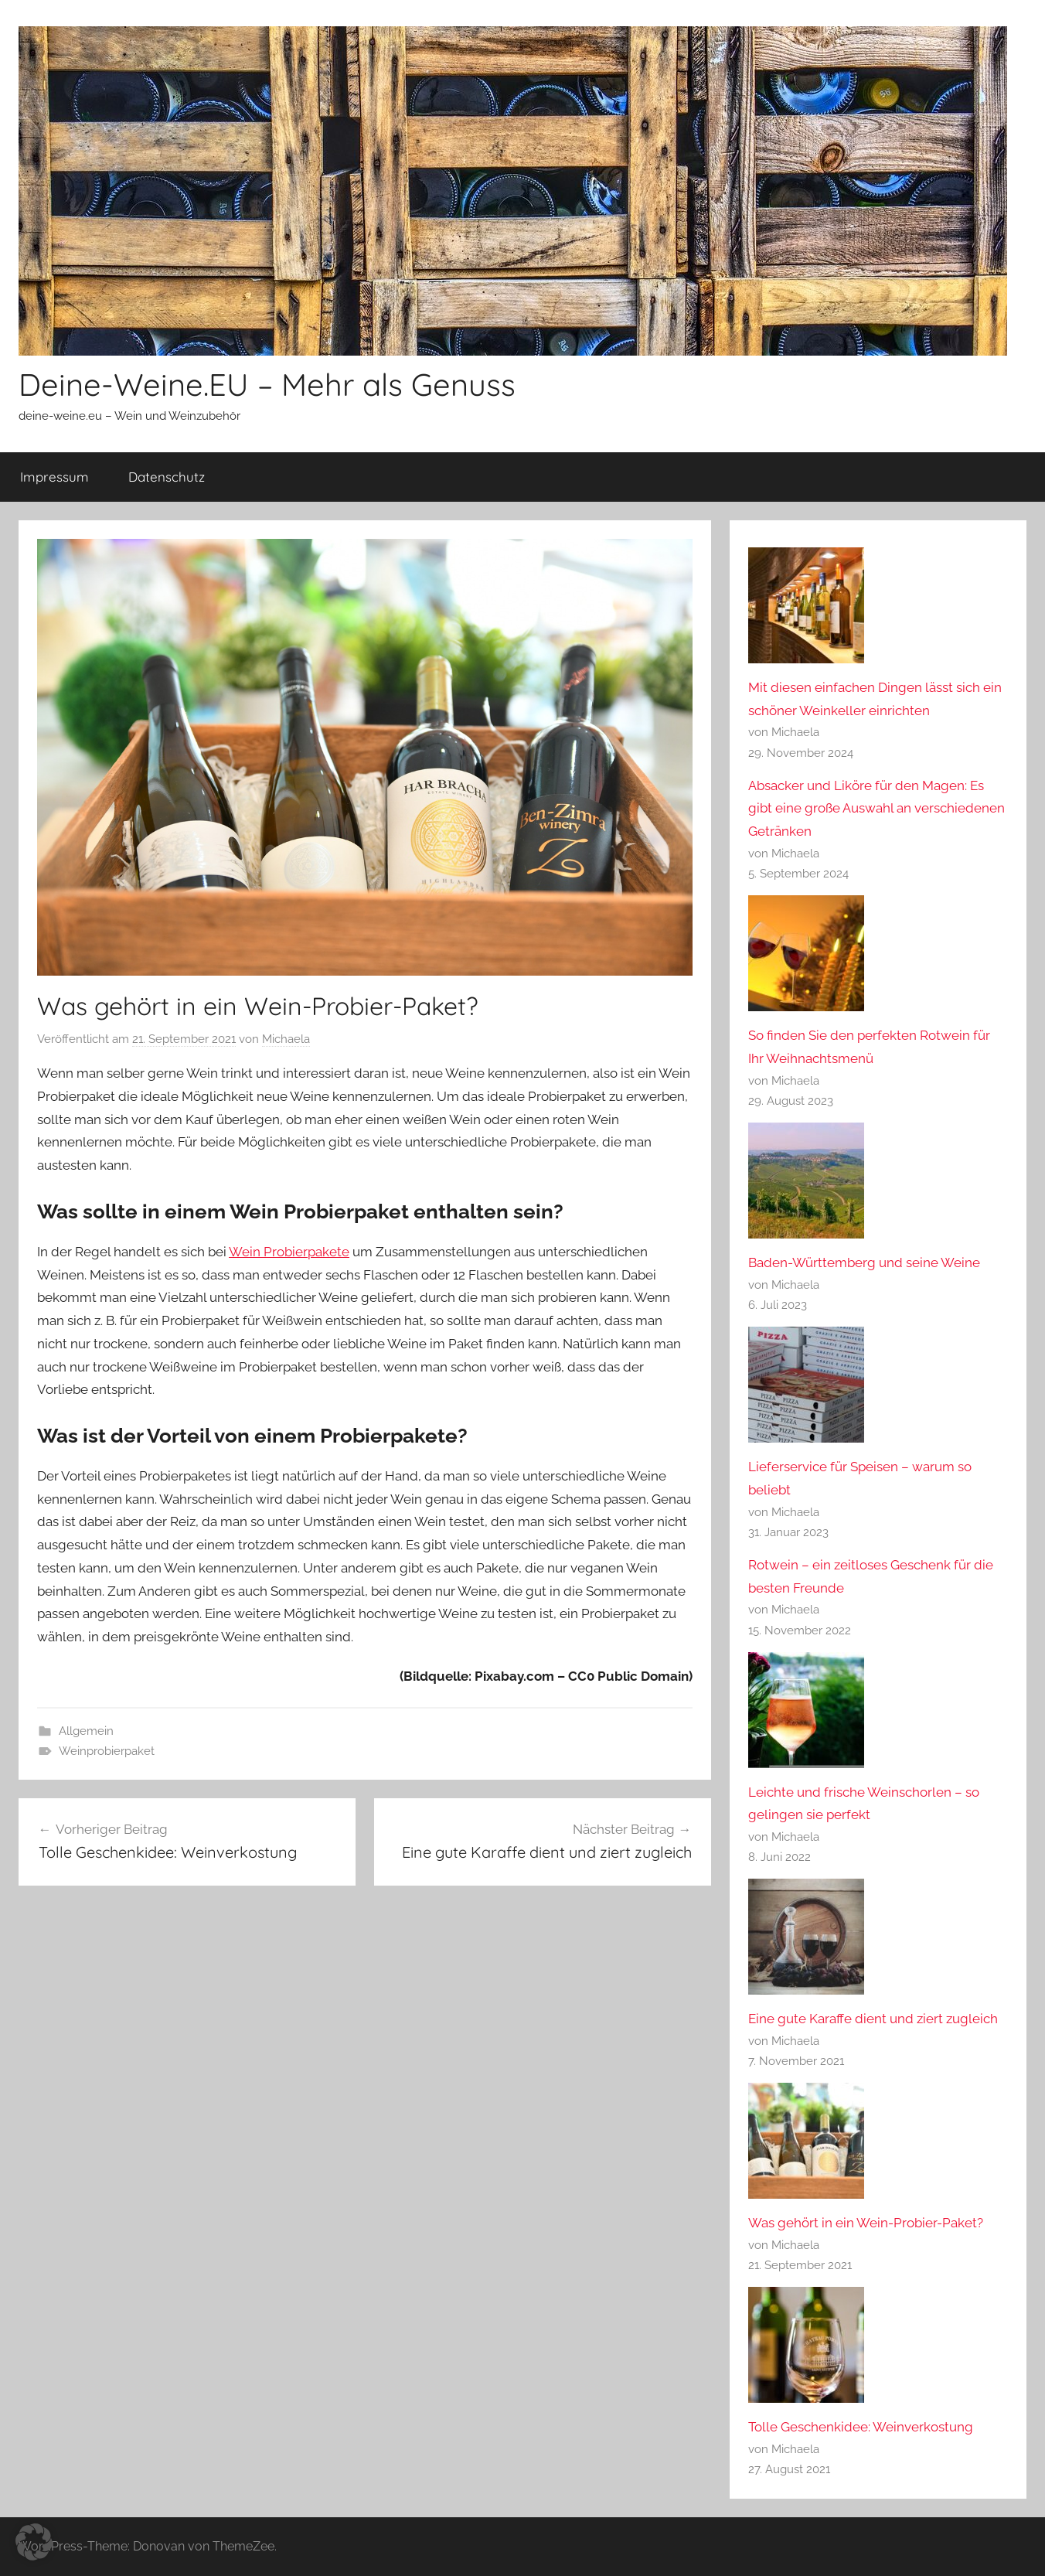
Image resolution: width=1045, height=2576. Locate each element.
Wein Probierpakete (289, 1251)
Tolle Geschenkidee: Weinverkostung (860, 2427)
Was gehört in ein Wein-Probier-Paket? (865, 2222)
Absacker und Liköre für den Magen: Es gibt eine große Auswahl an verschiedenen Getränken (876, 809)
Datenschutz (166, 477)
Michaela (286, 1039)
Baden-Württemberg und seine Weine (864, 1262)
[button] (34, 2542)
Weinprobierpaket (107, 1751)
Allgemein (86, 1731)
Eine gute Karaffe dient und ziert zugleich (873, 2018)
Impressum (54, 477)
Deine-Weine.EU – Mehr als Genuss (267, 384)
